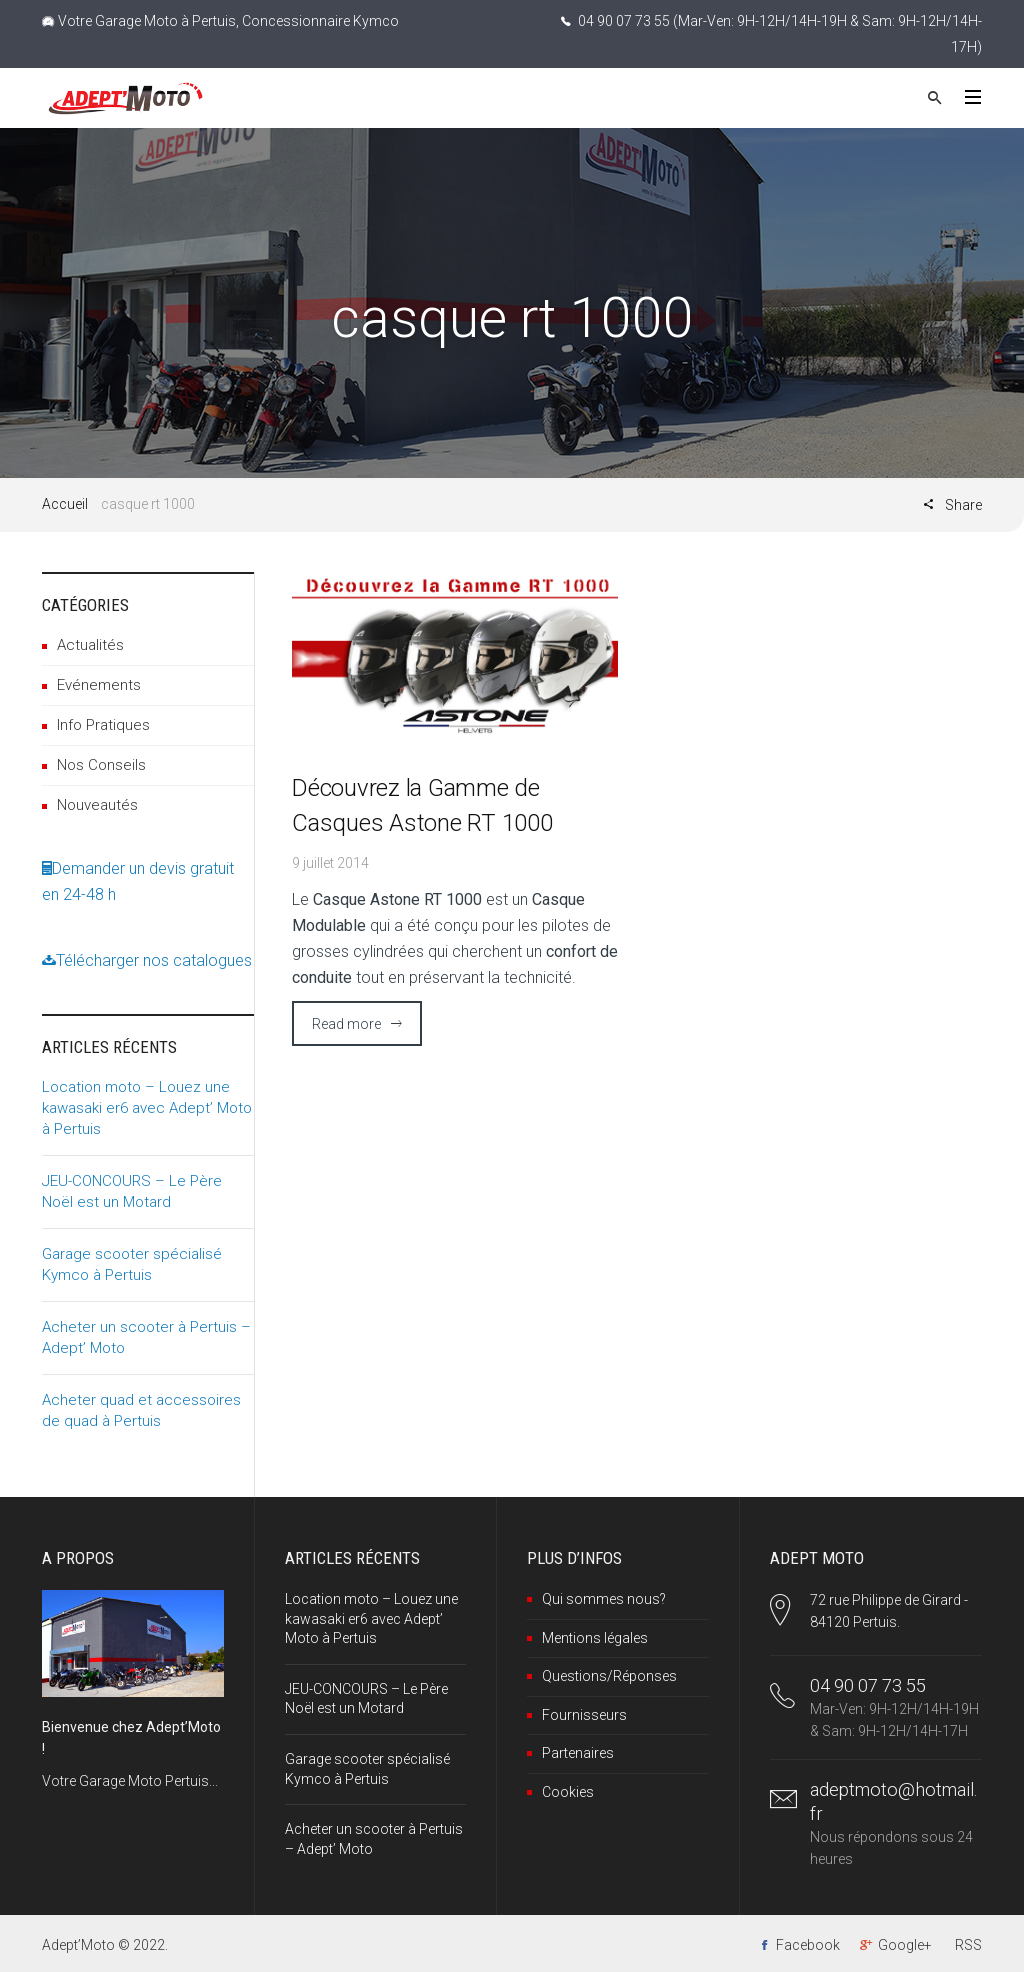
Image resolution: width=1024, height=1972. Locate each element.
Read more (346, 1024)
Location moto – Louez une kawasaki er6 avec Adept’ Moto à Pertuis (147, 1108)
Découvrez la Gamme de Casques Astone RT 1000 (422, 805)
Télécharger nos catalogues (147, 960)
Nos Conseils (101, 765)
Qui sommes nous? (604, 1599)
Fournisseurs (584, 1715)
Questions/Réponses (609, 1676)
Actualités (90, 645)
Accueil (65, 504)
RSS (968, 1945)
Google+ (905, 1945)
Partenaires (578, 1753)
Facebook (808, 1945)
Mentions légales (595, 1638)
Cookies (568, 1792)
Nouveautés (97, 805)
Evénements (99, 685)
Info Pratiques (103, 725)
